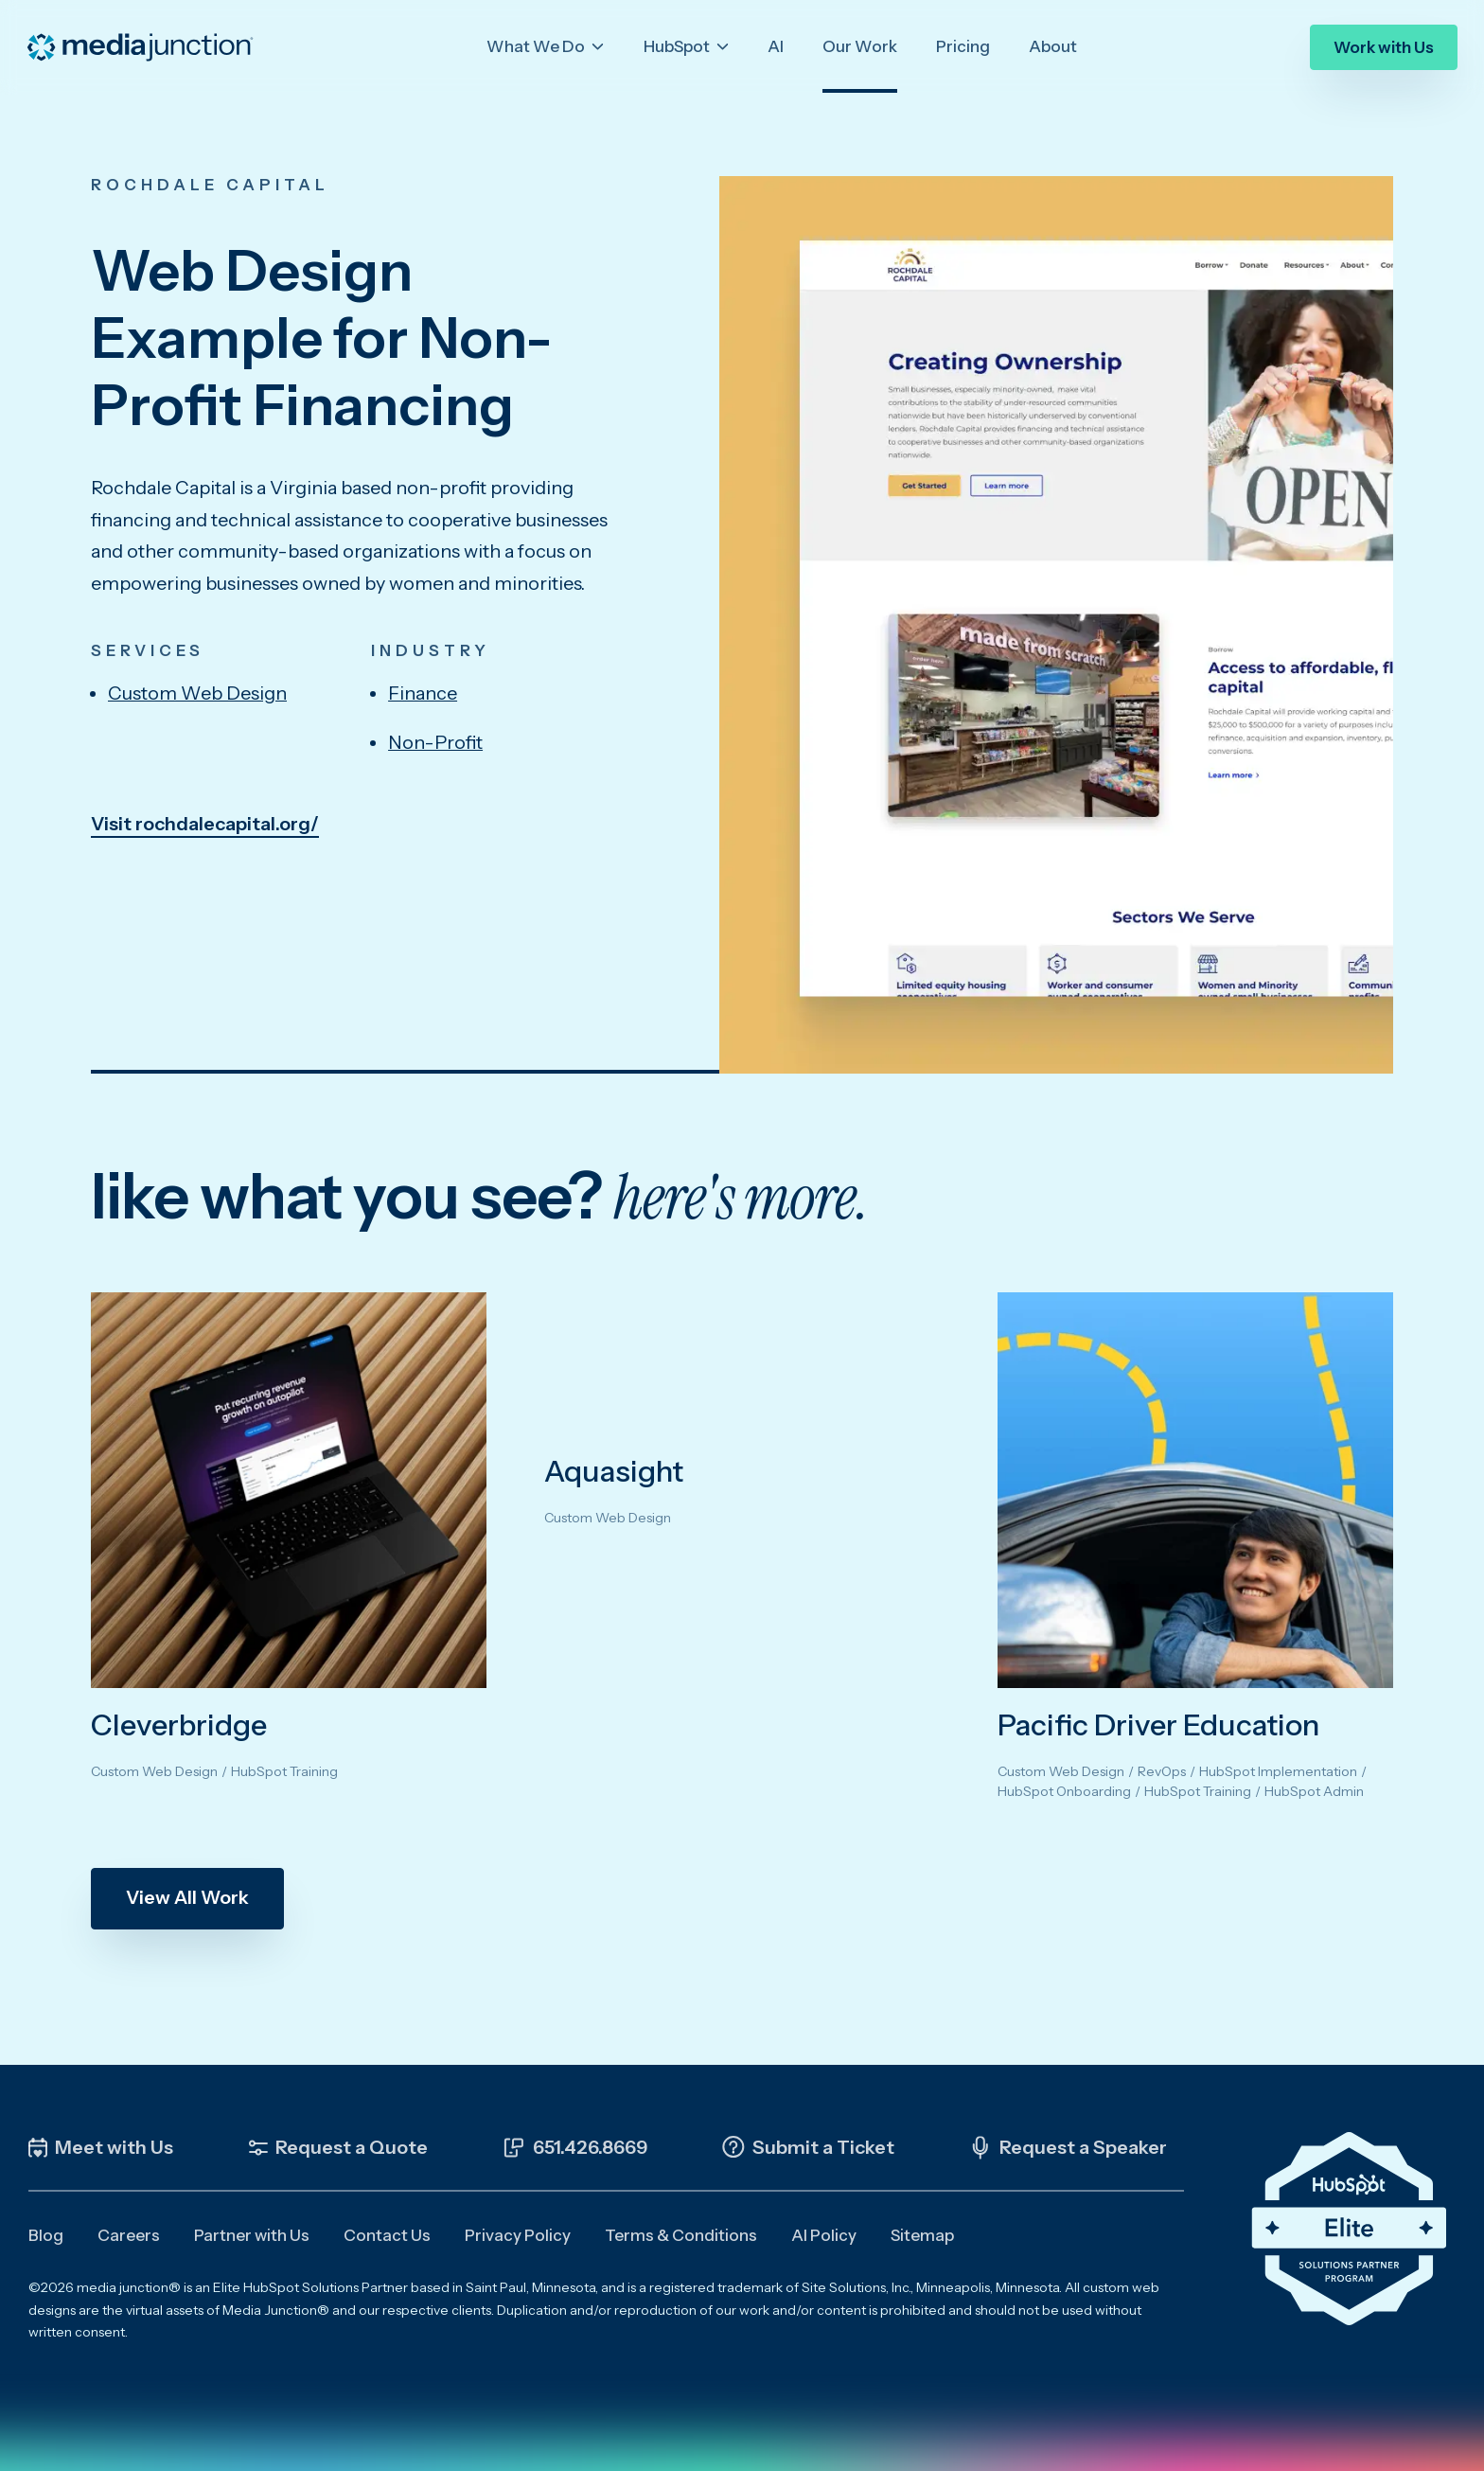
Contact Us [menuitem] (387, 2235)
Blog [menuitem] (45, 2235)
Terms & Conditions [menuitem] (681, 2235)
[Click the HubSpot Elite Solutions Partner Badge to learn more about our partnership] (1349, 2229)
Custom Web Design (197, 693)
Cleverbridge (179, 1725)
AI (776, 46)
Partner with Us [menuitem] (251, 2235)
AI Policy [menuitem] (824, 2235)
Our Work (859, 46)
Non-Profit (435, 742)
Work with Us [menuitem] (1384, 46)
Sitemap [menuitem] (922, 2235)
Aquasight (613, 1471)
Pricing (963, 46)
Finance (422, 693)
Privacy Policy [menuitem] (518, 2235)
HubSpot (678, 46)
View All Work (187, 1897)
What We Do (537, 46)
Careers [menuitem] (128, 2235)
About (1053, 46)
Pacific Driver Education (1158, 1725)
